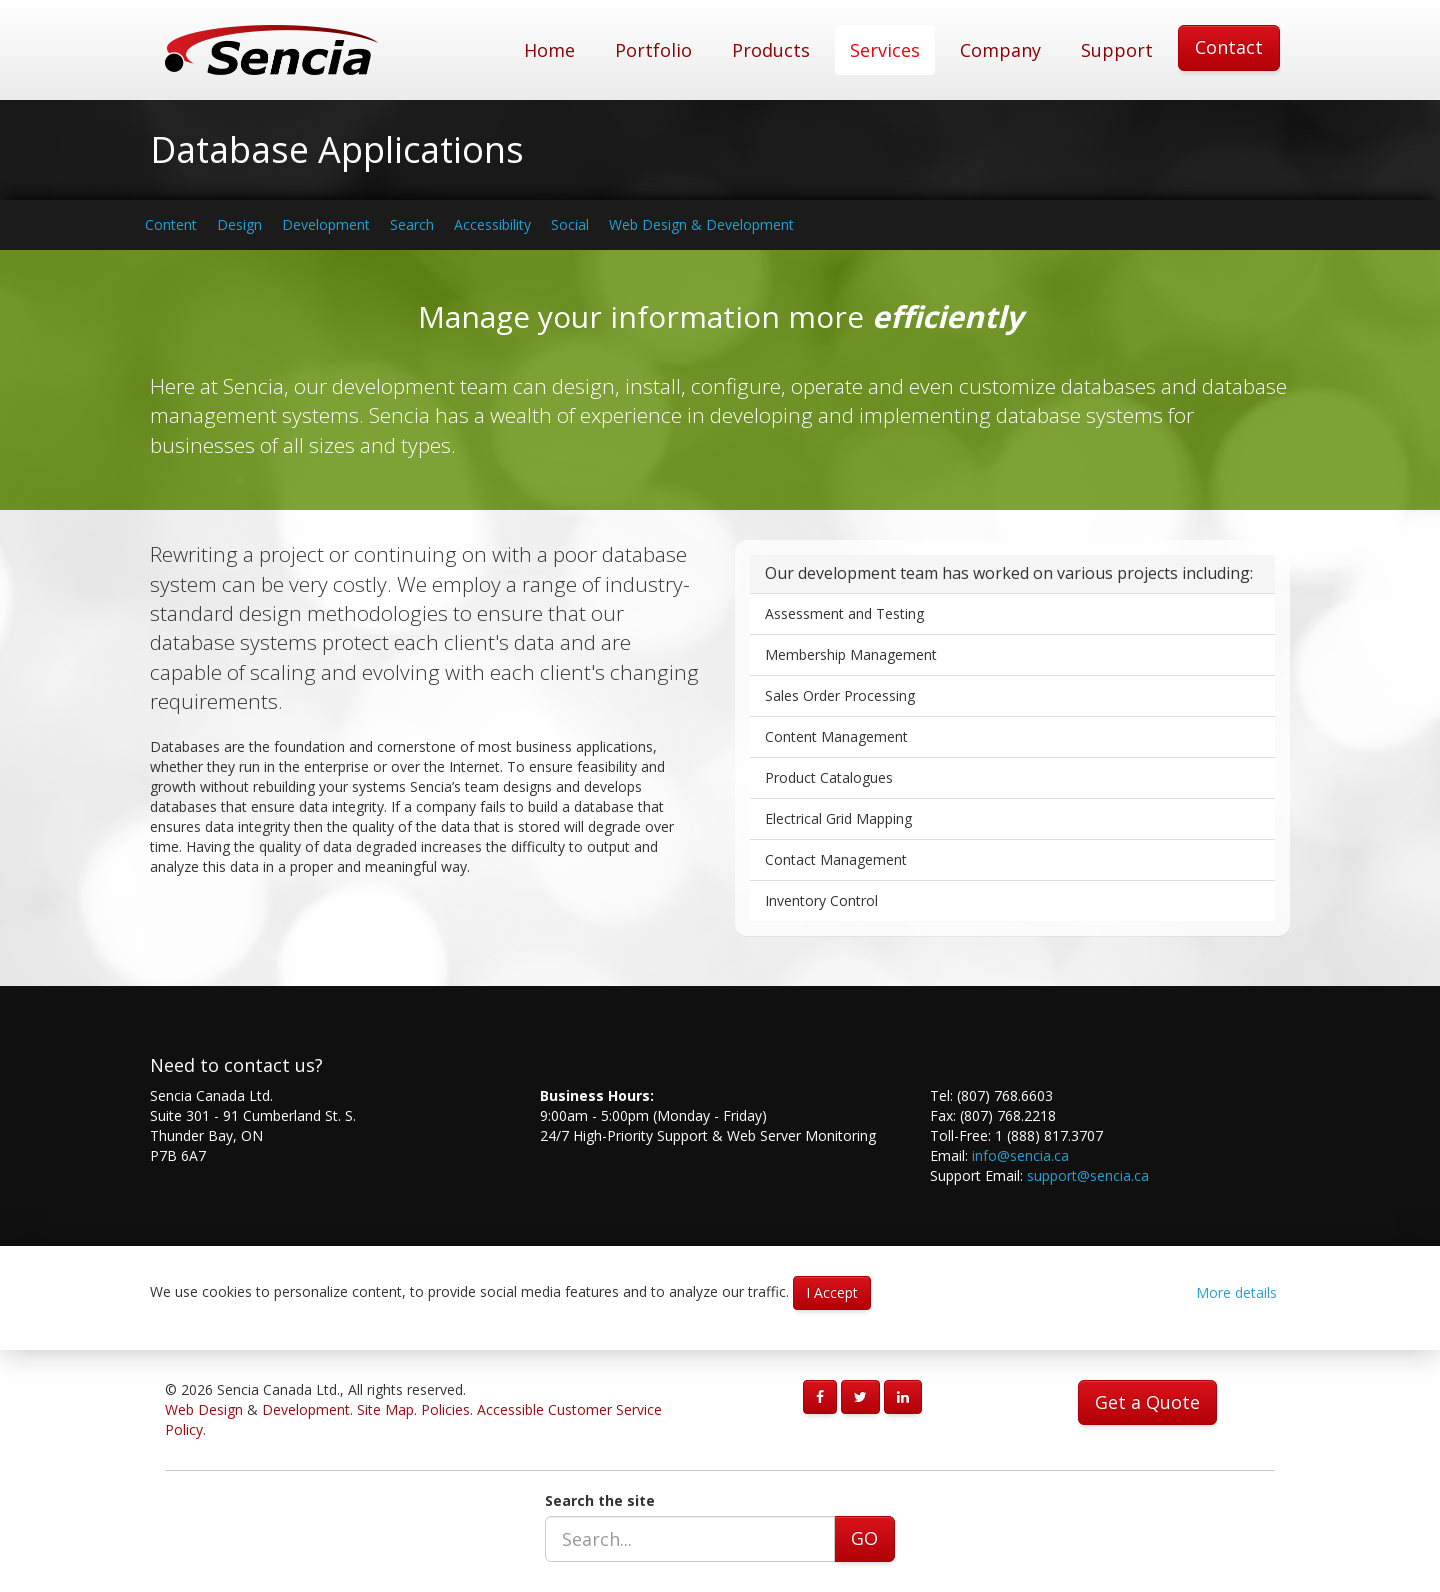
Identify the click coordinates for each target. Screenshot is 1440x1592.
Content (171, 224)
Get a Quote (1147, 1402)
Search (412, 224)
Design (239, 224)
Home (549, 50)
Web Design (204, 1409)
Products (771, 50)
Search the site (600, 1500)
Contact (1229, 47)
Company (1000, 50)
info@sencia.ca (1020, 1155)
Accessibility (492, 224)
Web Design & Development (701, 224)
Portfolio (653, 50)
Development (326, 224)
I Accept (832, 1292)
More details (1236, 1292)
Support (1117, 50)
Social (570, 224)
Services (885, 50)
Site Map (385, 1409)
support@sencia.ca (1088, 1175)
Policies (445, 1409)
